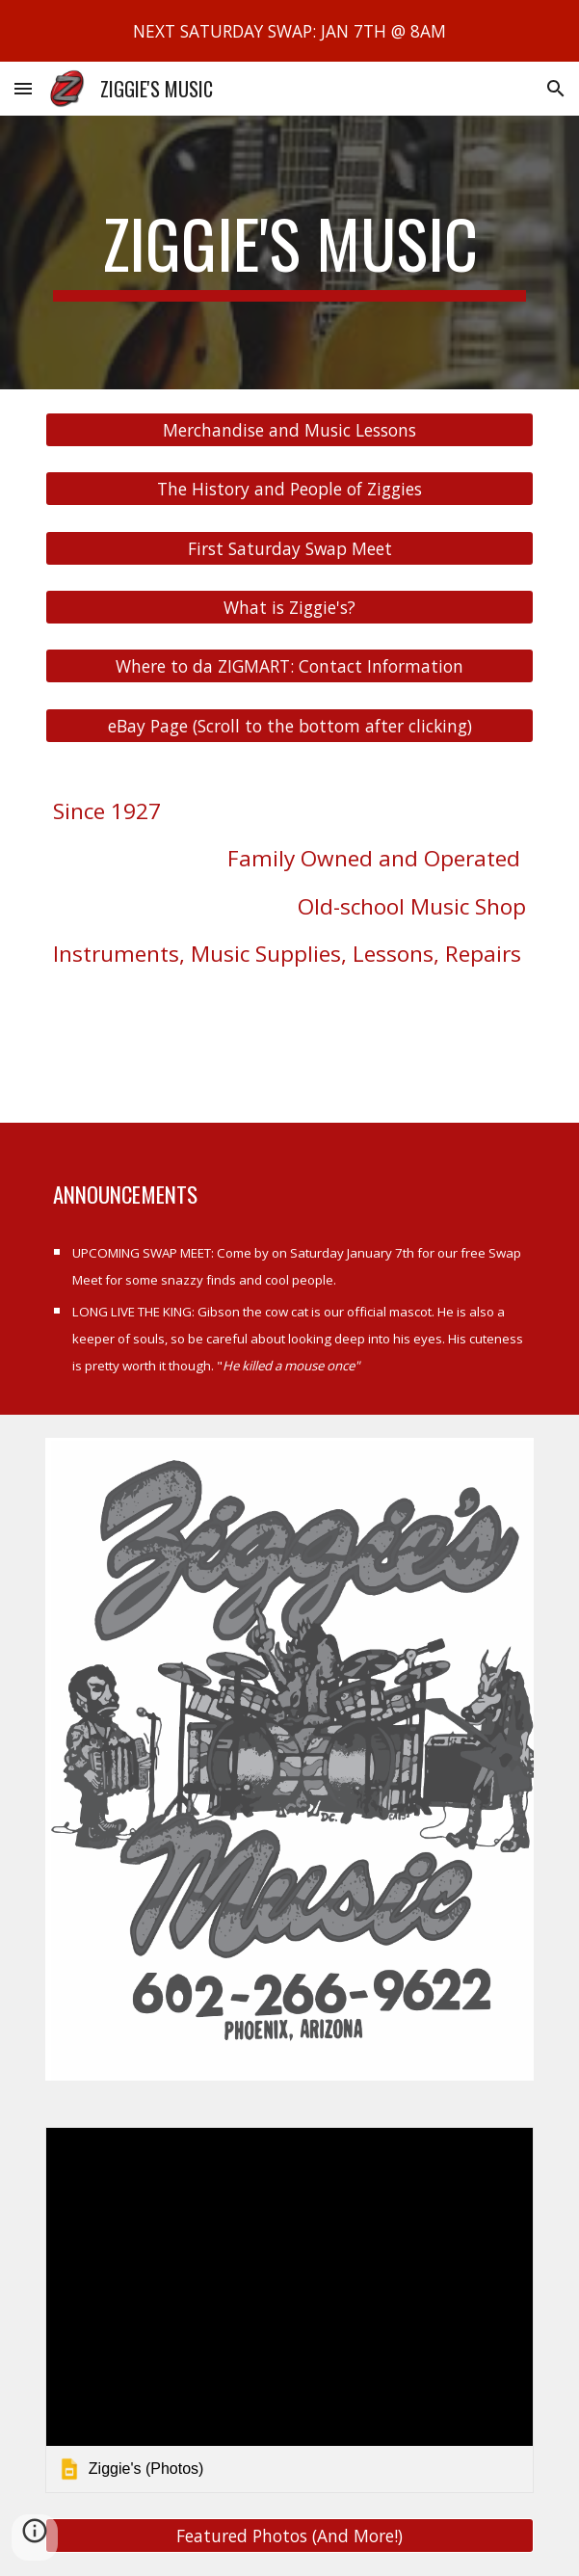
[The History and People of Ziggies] (289, 489)
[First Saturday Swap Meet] (289, 547)
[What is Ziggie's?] (289, 607)
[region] (289, 31)
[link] (289, 2310)
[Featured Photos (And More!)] (289, 2535)
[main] (289, 252)
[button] (23, 88)
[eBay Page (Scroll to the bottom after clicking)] (289, 725)
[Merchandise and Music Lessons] (289, 430)
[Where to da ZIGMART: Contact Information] (289, 666)
